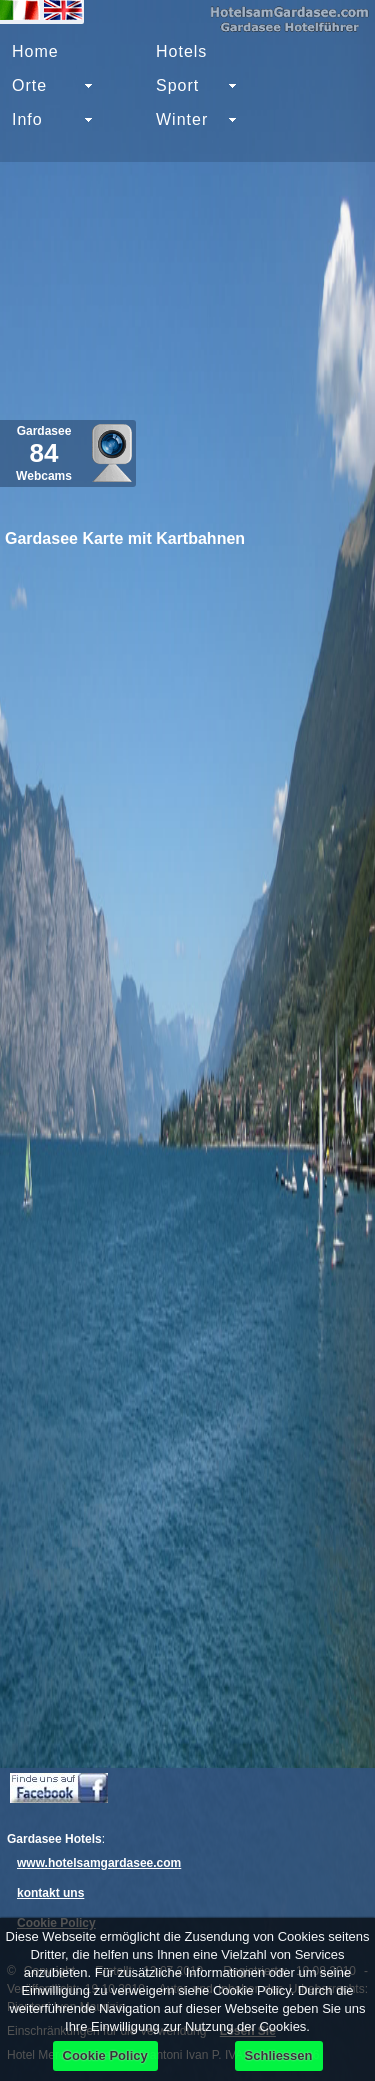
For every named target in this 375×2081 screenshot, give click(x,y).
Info (27, 119)
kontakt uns (50, 1893)
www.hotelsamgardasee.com (99, 1863)
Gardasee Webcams (44, 453)
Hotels (181, 51)
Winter (182, 119)
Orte (29, 85)
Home (35, 51)
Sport (177, 85)
